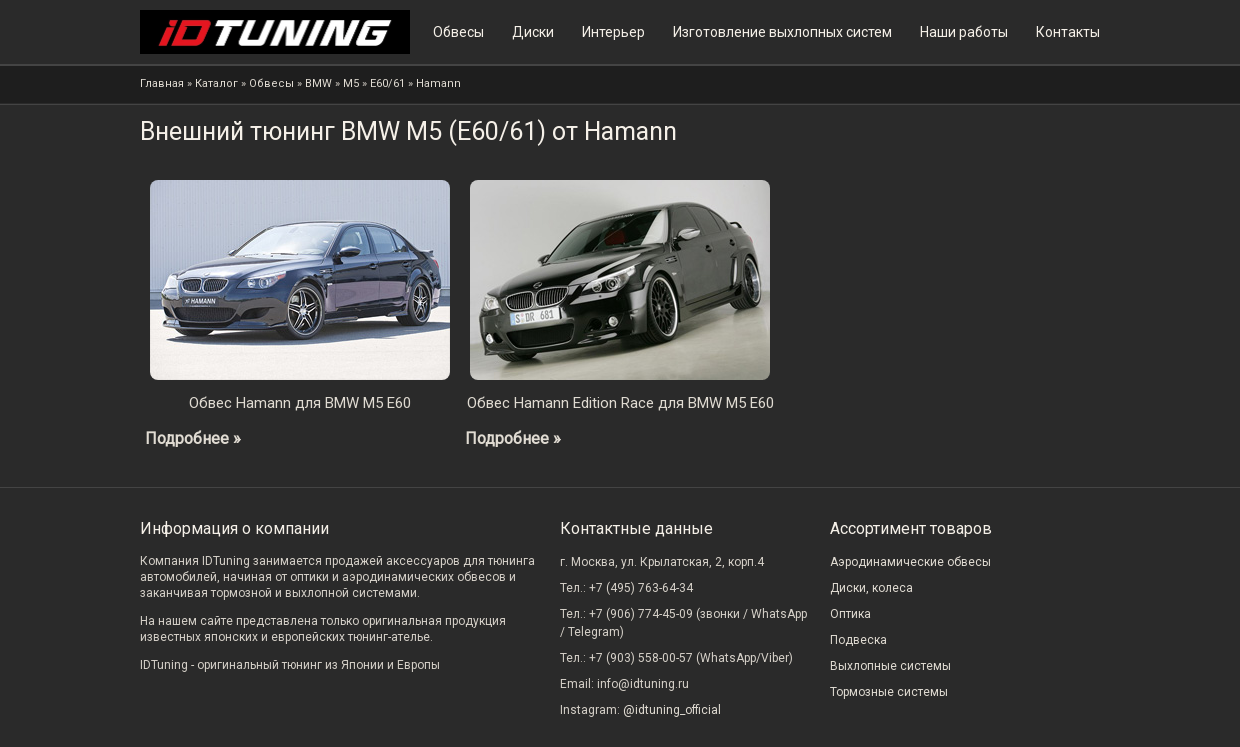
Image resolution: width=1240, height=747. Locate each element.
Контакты (1068, 32)
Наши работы (964, 32)
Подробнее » (193, 438)
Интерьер (613, 32)
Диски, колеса (871, 588)
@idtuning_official (672, 710)
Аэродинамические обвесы (910, 562)
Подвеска (858, 640)
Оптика (850, 614)
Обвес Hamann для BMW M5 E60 (300, 403)
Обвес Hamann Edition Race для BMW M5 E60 (620, 403)
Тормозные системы (889, 692)
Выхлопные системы (890, 666)
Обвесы (458, 32)
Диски (533, 32)
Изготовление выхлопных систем (782, 32)
